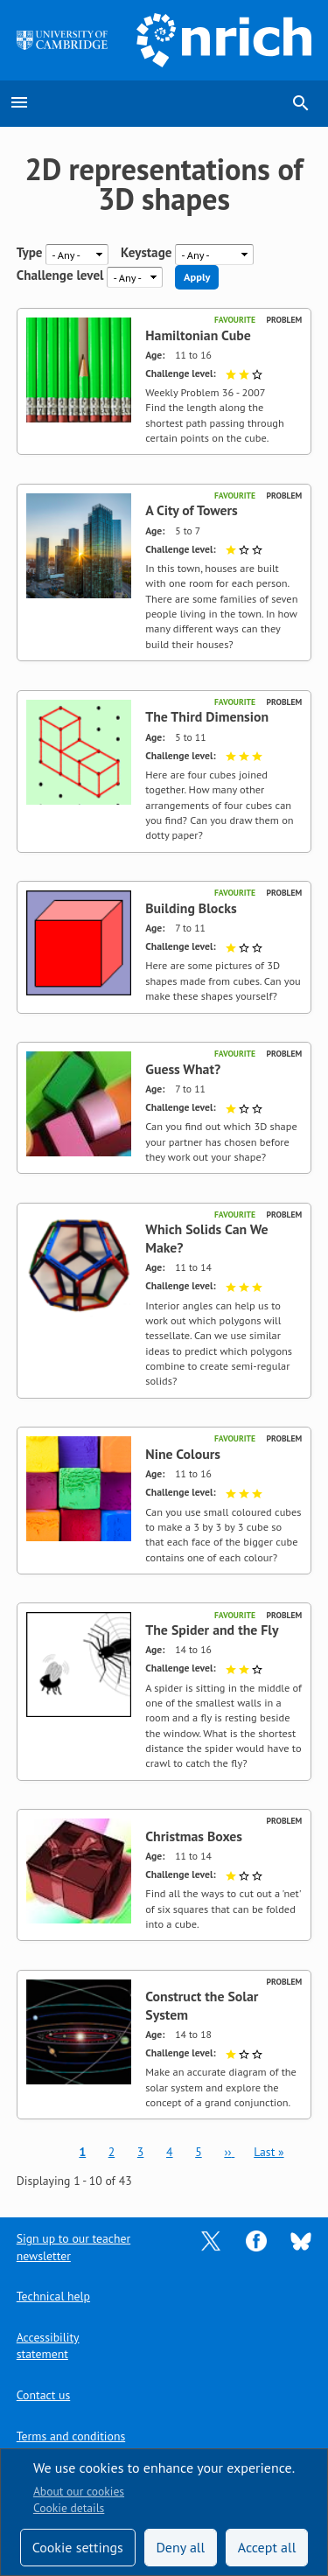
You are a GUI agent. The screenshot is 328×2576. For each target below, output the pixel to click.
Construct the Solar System (201, 2005)
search (300, 103)
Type (30, 253)
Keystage (146, 253)
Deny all (180, 2547)
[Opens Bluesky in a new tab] (300, 2240)
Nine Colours (182, 1454)
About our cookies (78, 2491)
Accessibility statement (48, 2345)
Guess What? (182, 1069)
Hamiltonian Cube (198, 335)
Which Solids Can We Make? (206, 1238)
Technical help (53, 2296)
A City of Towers (191, 510)
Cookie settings (77, 2547)
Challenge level (60, 276)
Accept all (267, 2547)
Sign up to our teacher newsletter (73, 2246)
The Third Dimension (207, 716)
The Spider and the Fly (211, 1629)
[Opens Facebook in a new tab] (256, 2240)
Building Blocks (190, 908)
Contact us (43, 2395)
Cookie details (68, 2508)
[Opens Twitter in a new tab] (210, 2240)
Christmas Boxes (193, 1836)
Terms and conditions (71, 2436)
